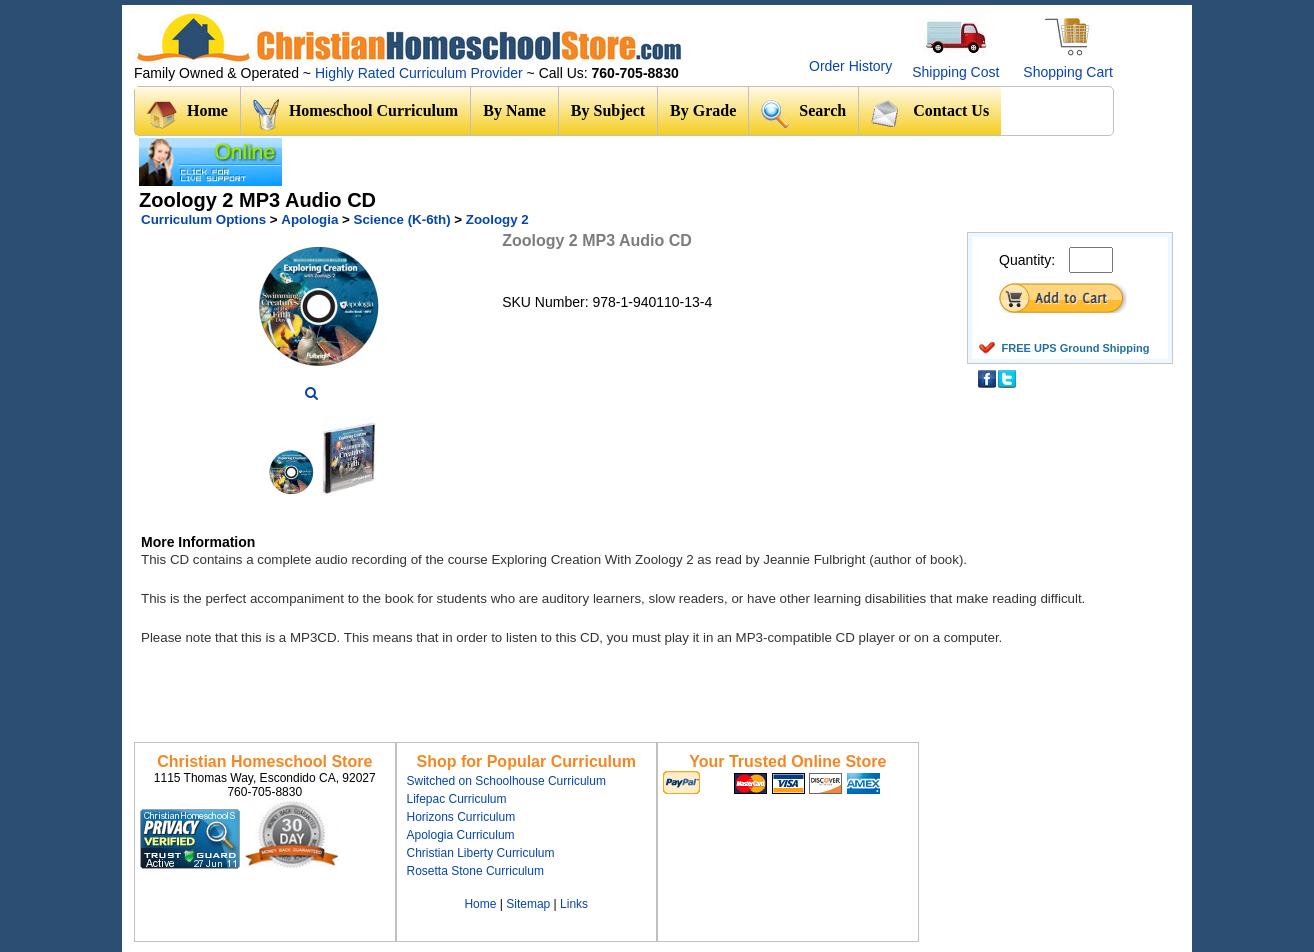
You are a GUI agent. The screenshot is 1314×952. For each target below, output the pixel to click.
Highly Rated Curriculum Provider (421, 73)
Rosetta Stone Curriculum (475, 871)
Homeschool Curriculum (355, 115)
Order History (850, 66)
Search (803, 113)
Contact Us (930, 113)
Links (574, 904)
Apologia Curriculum (461, 835)
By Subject (608, 110)
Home (187, 115)
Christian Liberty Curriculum (481, 853)
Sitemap (528, 904)
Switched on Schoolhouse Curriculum (506, 781)
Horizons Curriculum (461, 817)
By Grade (703, 110)
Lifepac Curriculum (457, 799)
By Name (514, 110)
